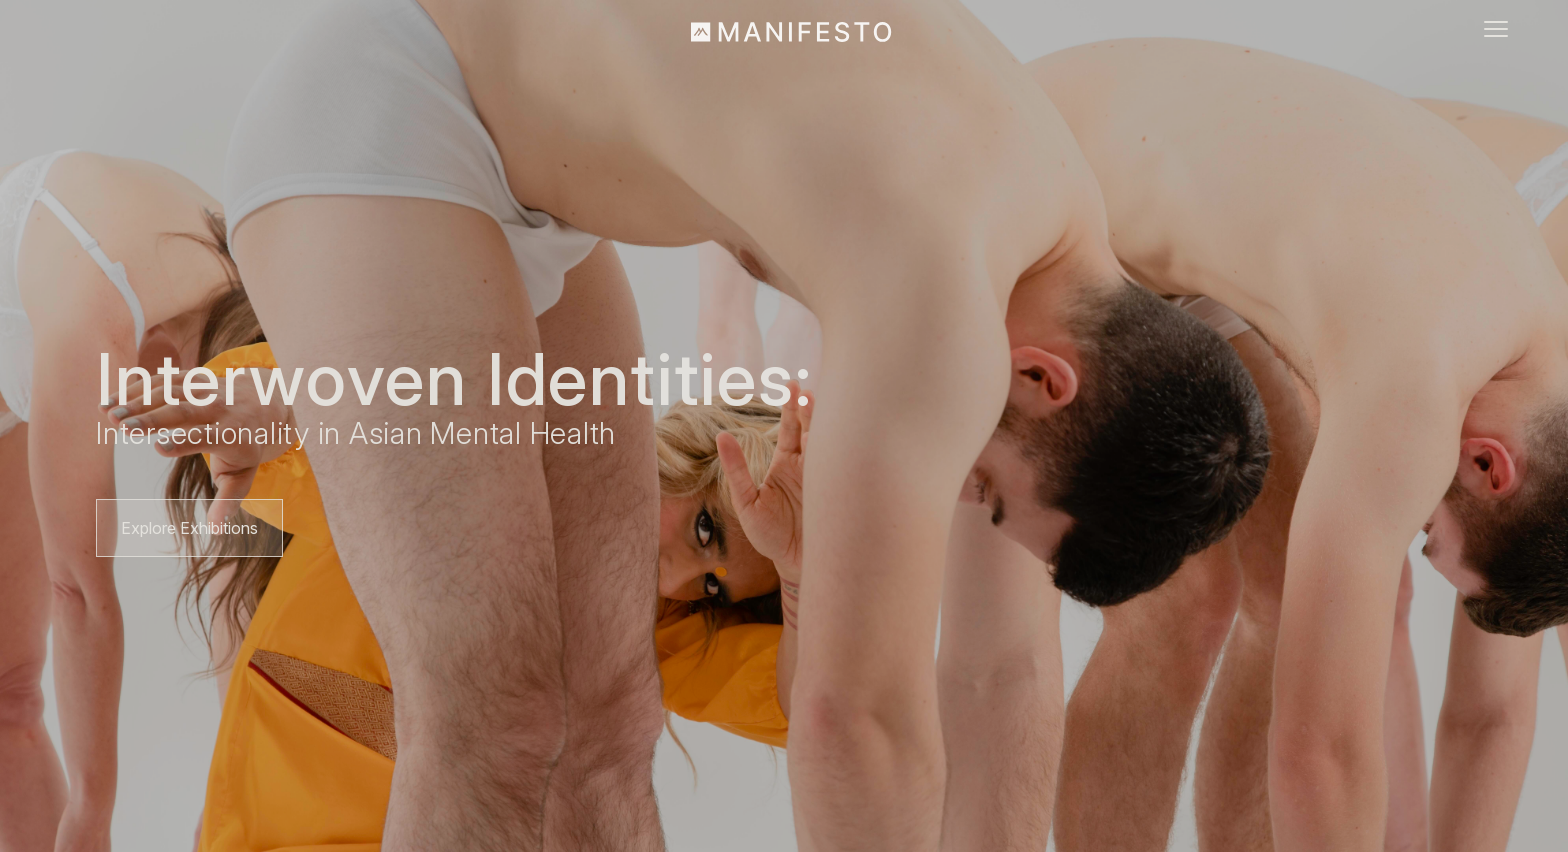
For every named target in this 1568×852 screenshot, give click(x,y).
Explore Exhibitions (189, 528)
